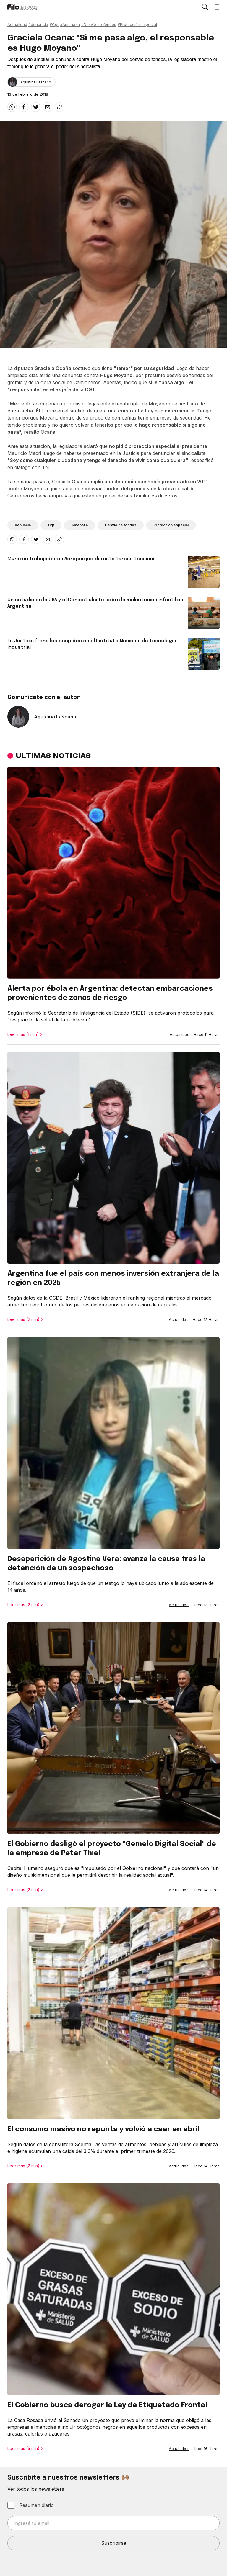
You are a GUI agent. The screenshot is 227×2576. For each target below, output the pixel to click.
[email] (47, 107)
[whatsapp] (12, 107)
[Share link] (59, 107)
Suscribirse (113, 2543)
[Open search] (205, 7)
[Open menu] (217, 7)
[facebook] (24, 107)
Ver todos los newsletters (35, 2489)
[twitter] (35, 107)
